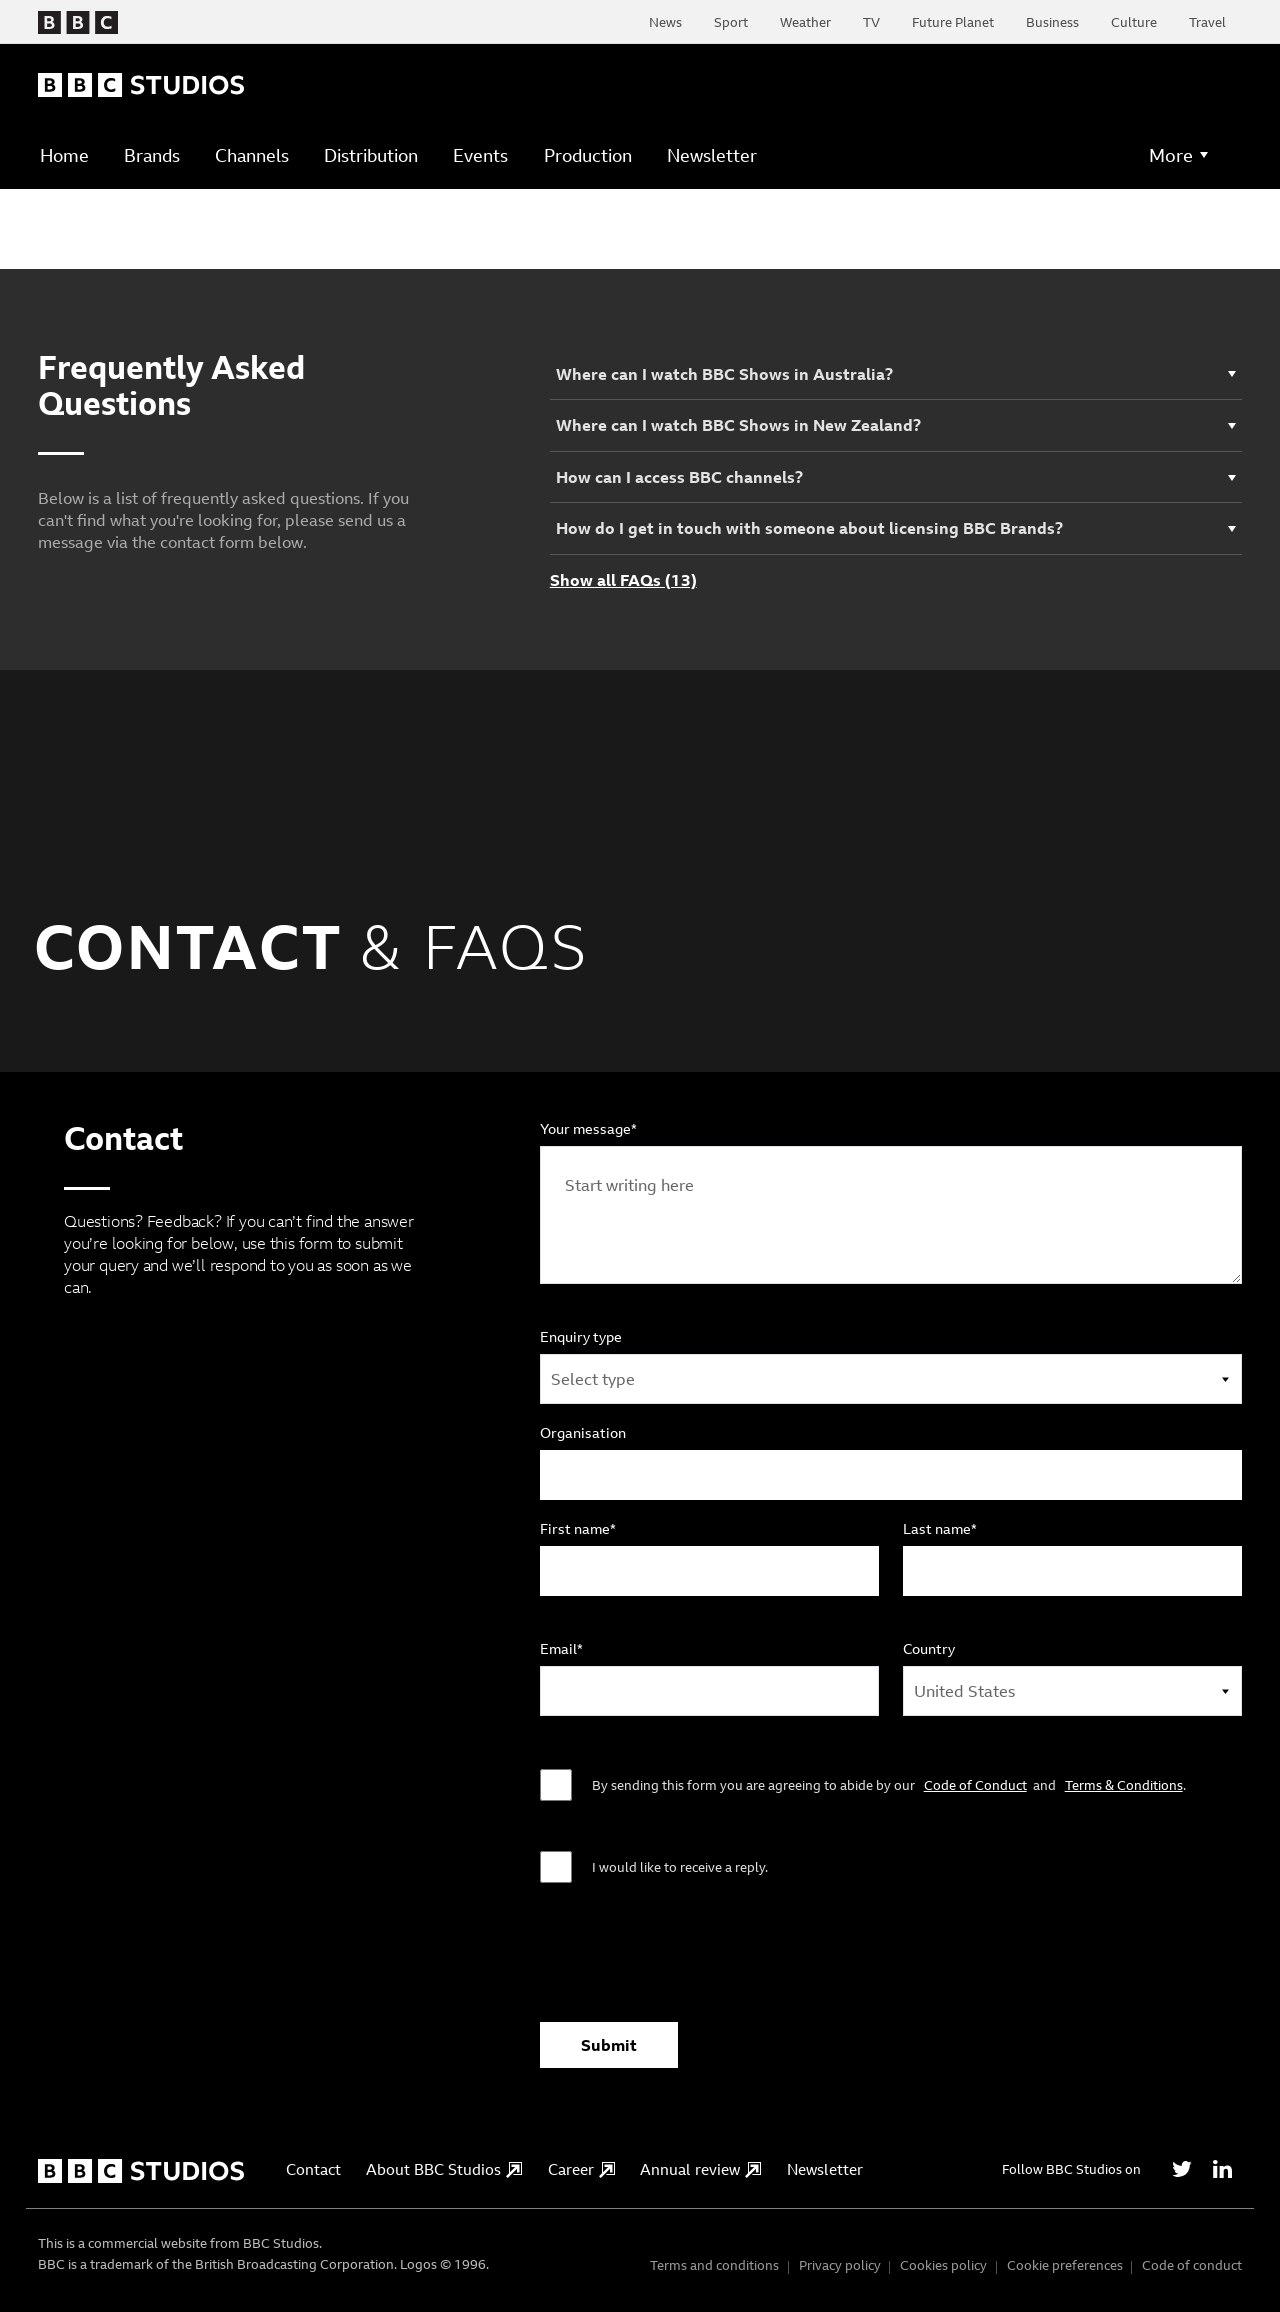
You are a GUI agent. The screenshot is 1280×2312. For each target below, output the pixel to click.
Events (480, 155)
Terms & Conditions (1124, 1785)
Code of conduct (1192, 2265)
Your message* (588, 1129)
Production (588, 155)
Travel (1207, 22)
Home (64, 155)
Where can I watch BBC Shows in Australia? (724, 374)
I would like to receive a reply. (680, 1867)
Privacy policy (840, 2265)
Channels (252, 155)
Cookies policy (943, 2265)
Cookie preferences (1065, 2265)
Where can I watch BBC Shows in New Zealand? (738, 425)
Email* (561, 1649)
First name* (578, 1529)
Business (1052, 22)
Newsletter (712, 155)
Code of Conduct (975, 1785)
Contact (313, 2169)
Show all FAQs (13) (623, 581)
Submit (609, 2045)
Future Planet (953, 22)
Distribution (371, 155)
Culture (1134, 22)
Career (581, 2169)
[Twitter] (1182, 2169)
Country (929, 1649)
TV (871, 22)
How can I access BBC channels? (679, 477)
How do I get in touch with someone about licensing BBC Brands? (809, 528)
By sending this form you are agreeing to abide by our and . (889, 1785)
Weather (805, 22)
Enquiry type (581, 1337)
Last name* (940, 1529)
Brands (152, 155)
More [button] (1171, 155)
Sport (731, 22)
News (665, 22)
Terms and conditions (714, 2265)
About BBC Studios (444, 2169)
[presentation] (692, 1963)
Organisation (583, 1433)
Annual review (700, 2169)
